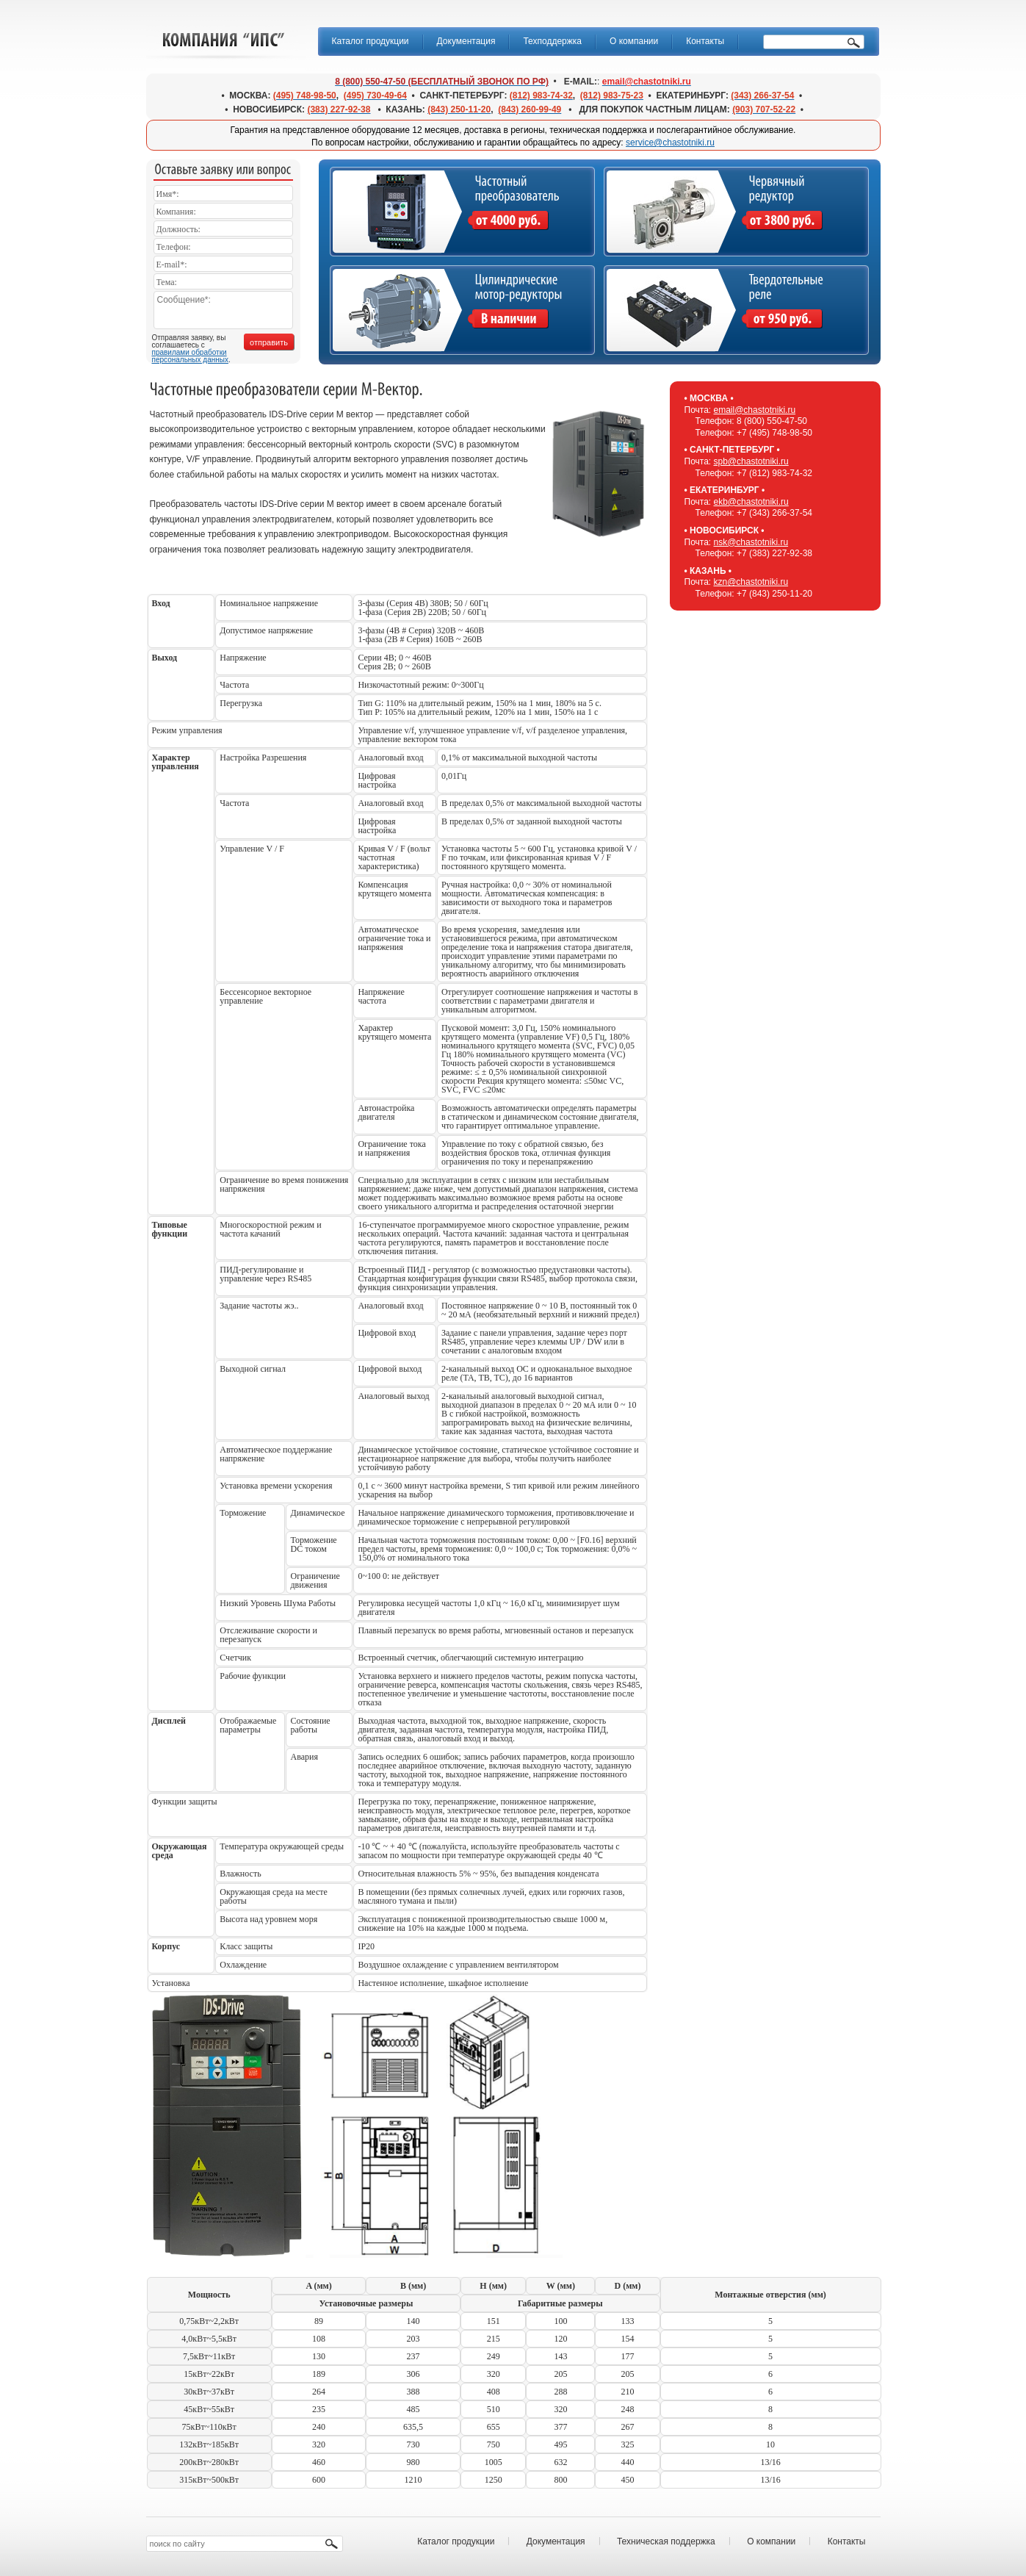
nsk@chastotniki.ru (751, 542)
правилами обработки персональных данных (190, 356)
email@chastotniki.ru (755, 410)
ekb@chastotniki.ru (751, 502)
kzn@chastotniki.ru (751, 582)
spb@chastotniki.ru (751, 461)
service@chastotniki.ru (670, 142)
